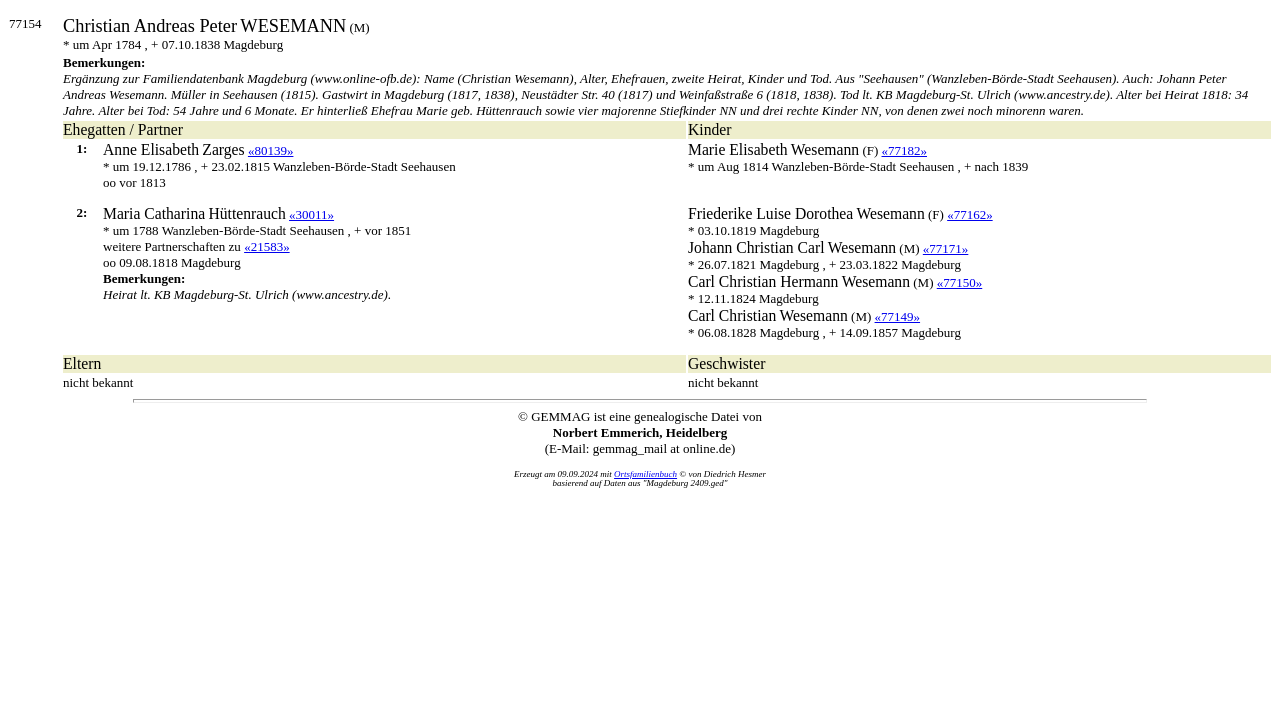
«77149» (898, 316)
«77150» (960, 282)
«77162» (970, 214)
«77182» (905, 150)
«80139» (271, 150)
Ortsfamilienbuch (645, 474)
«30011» (311, 214)
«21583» (267, 246)
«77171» (946, 248)
